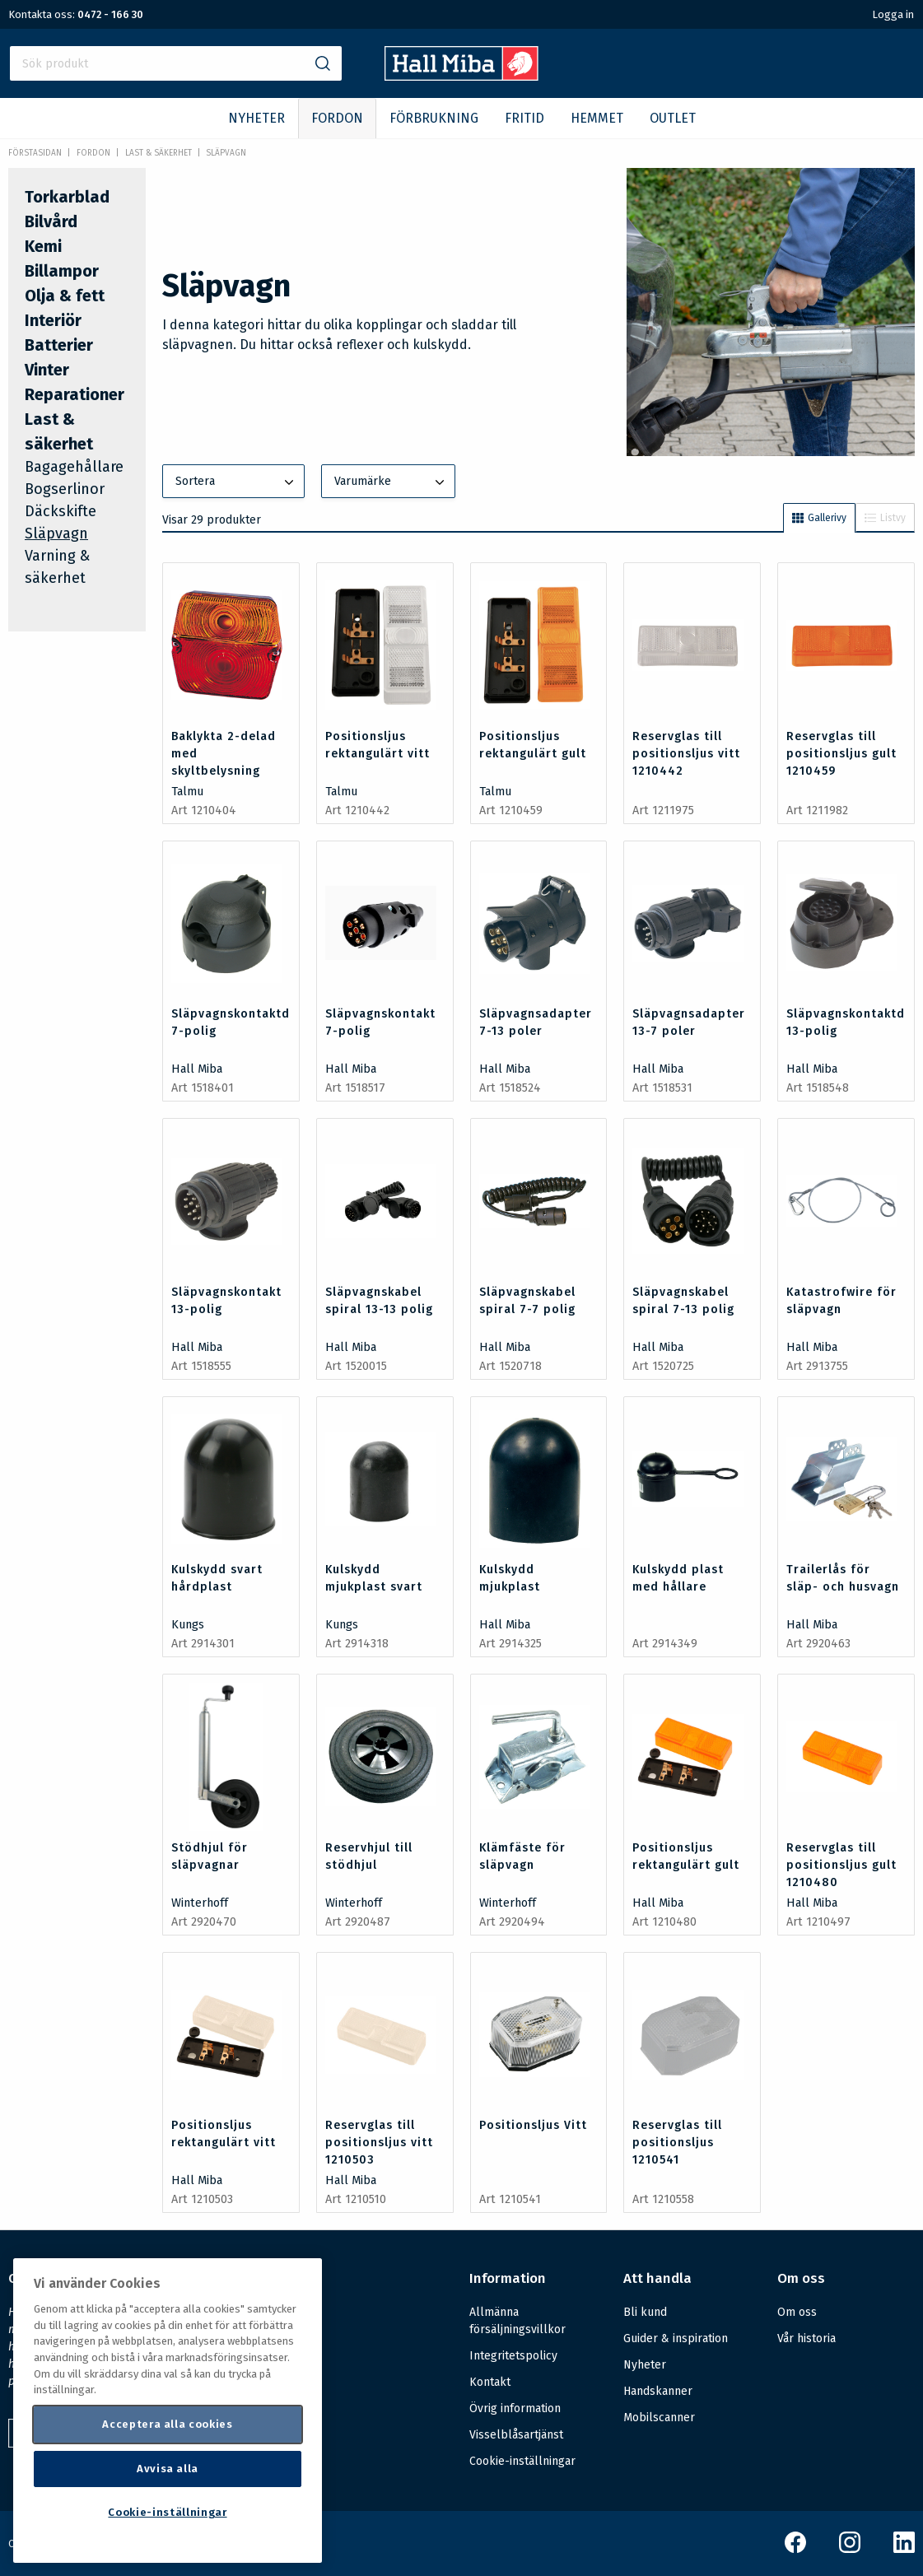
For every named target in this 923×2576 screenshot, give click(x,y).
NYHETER (256, 118)
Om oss (797, 2312)
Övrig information (515, 2408)
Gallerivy (819, 518)
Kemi (43, 246)
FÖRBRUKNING (433, 118)
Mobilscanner (659, 2418)
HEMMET (597, 118)
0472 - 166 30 (110, 14)
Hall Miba (196, 1069)
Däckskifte (60, 511)
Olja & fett (65, 295)
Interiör (53, 320)
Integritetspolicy (513, 2356)
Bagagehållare (74, 467)
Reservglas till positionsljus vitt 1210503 (379, 2142)
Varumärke (391, 482)
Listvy (885, 518)
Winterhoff (199, 1903)
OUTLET (673, 118)
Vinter (47, 370)
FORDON (337, 118)
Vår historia (806, 2338)
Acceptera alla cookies (167, 2424)
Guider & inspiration (675, 2338)
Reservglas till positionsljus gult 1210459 (841, 753)
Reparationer (74, 394)
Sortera (236, 482)
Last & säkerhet (158, 153)
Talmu (187, 792)
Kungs (187, 1625)
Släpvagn (226, 153)
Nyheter (644, 2365)
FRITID (524, 118)
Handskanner (657, 2391)
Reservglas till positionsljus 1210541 (677, 2142)
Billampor (62, 271)
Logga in (893, 14)
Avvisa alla (167, 2468)
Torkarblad (67, 197)
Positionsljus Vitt (533, 2125)
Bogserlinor (65, 489)
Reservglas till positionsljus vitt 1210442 (686, 753)
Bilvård (51, 221)
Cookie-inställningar (522, 2461)
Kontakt (489, 2382)
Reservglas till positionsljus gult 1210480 (841, 1865)
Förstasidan (35, 153)
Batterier (59, 345)
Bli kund (645, 2312)
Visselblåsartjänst (516, 2435)
